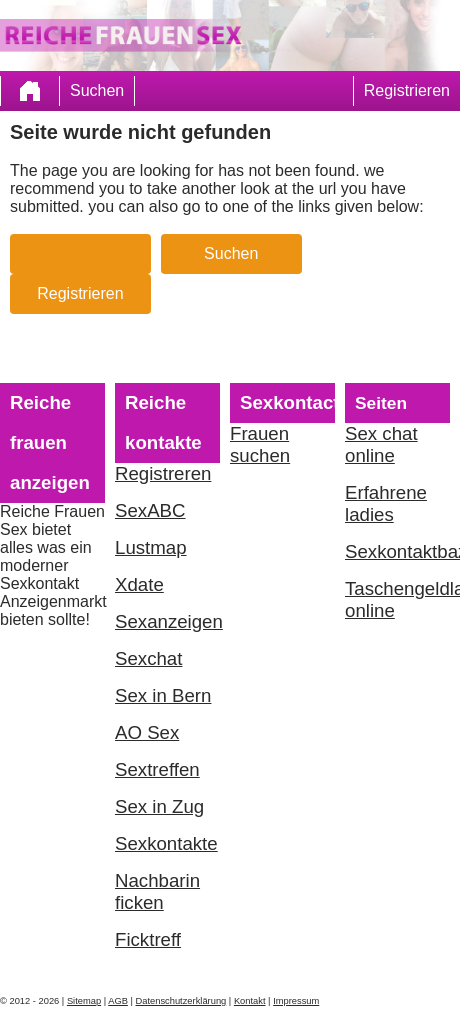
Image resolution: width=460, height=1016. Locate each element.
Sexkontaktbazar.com (397, 551)
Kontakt (250, 1001)
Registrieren (407, 90)
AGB (118, 1001)
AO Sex (147, 732)
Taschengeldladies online (397, 599)
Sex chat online (381, 444)
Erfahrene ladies (386, 503)
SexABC (150, 510)
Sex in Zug (159, 806)
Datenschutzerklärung (181, 1001)
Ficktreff (148, 939)
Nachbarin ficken (157, 891)
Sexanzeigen (167, 621)
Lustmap (151, 547)
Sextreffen (157, 769)
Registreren (163, 473)
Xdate (139, 584)
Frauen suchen (260, 444)
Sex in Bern (163, 695)
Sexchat (148, 658)
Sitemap (84, 1001)
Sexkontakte (166, 843)
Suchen (97, 90)
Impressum (296, 1001)
